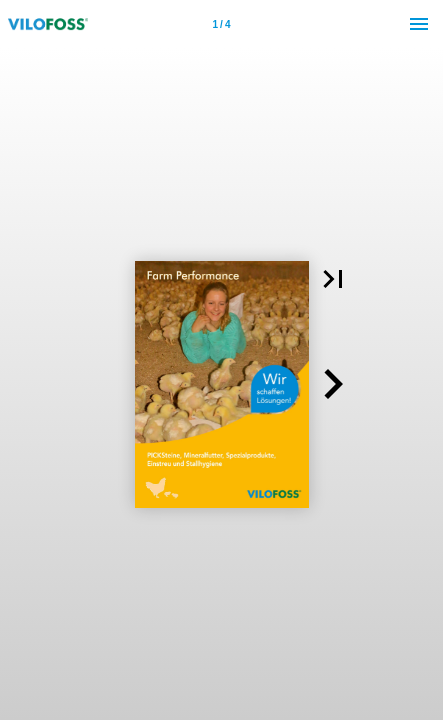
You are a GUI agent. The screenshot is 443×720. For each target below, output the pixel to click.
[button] (333, 279)
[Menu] (419, 24)
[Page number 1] (222, 24)
